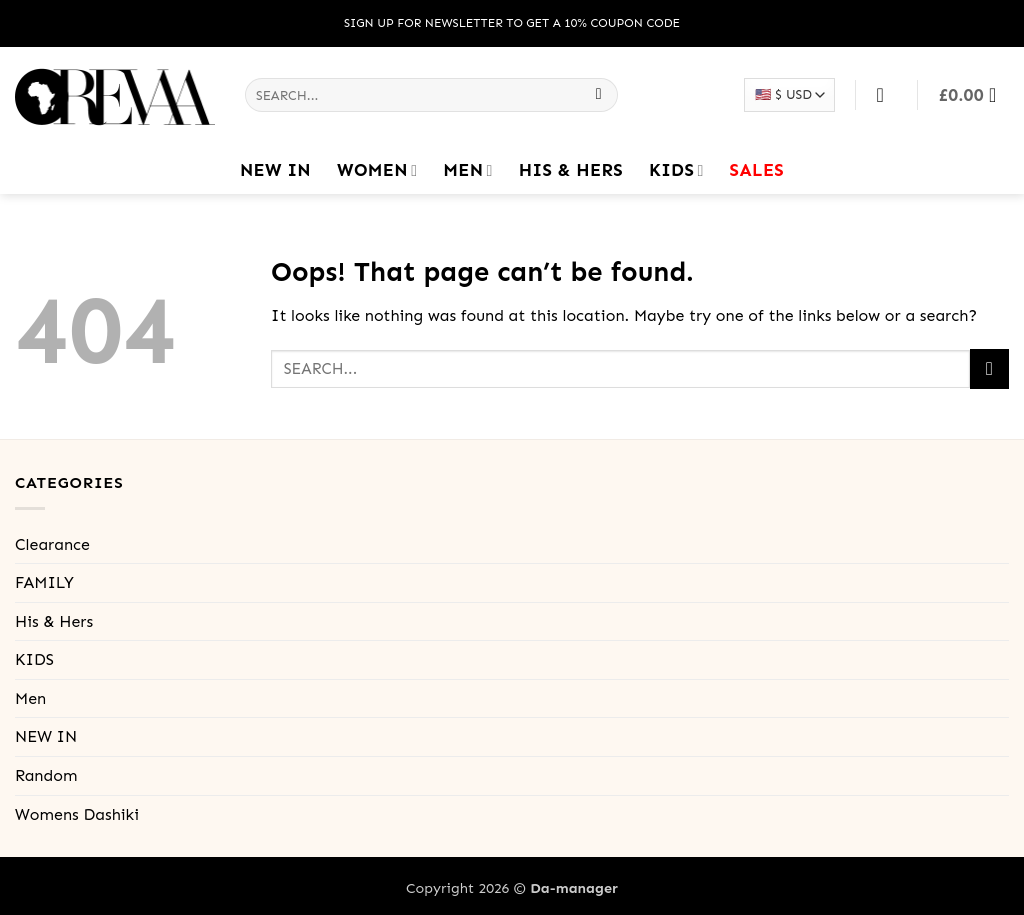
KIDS (676, 170)
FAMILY (44, 582)
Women (377, 170)
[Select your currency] (789, 94)
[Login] (887, 95)
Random (46, 775)
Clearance (52, 544)
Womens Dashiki (77, 814)
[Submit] (598, 95)
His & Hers (571, 170)
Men (467, 170)
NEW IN (275, 170)
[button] (974, 95)
